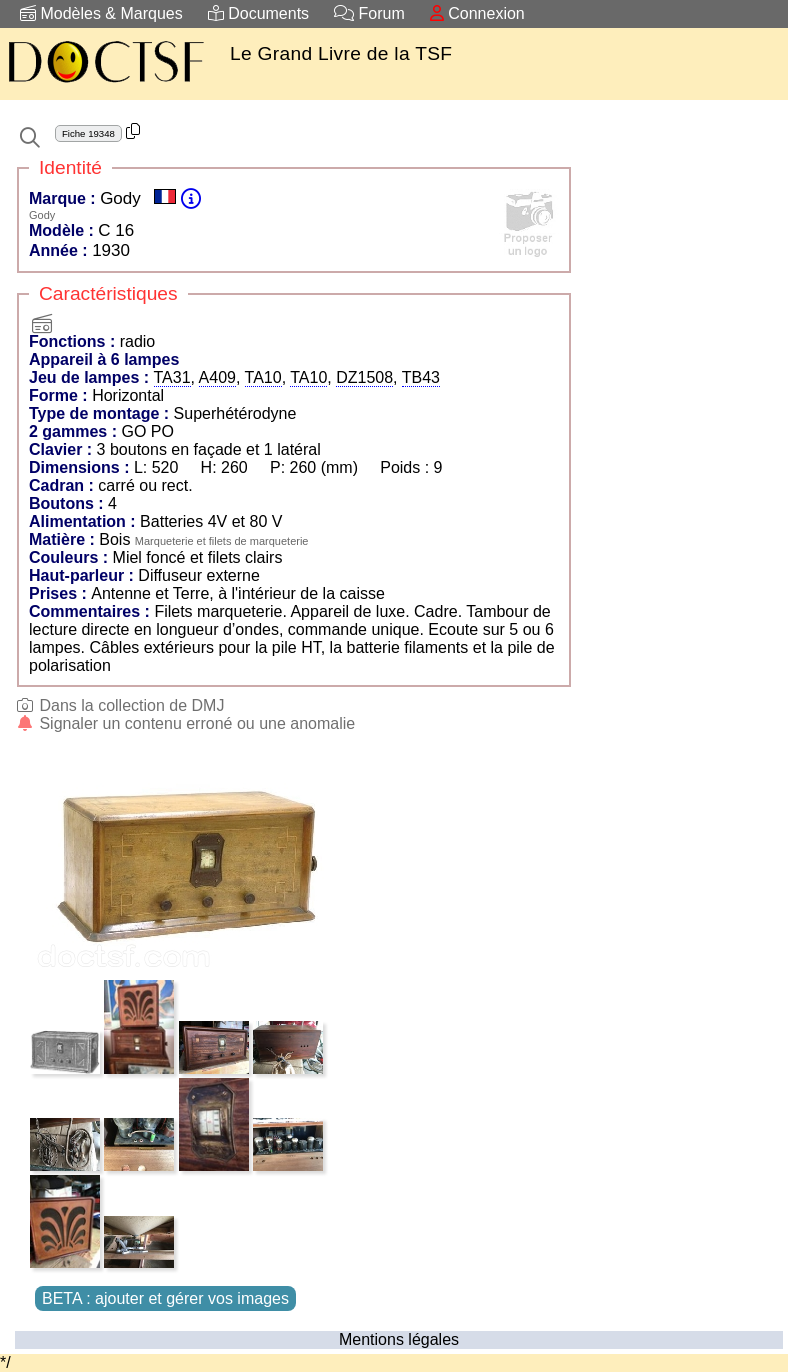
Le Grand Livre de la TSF (341, 53)
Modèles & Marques (101, 13)
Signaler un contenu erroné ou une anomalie (185, 723)
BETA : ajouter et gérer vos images (165, 1298)
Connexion (477, 13)
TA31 (172, 377)
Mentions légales (399, 1339)
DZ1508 (364, 377)
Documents (258, 13)
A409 (217, 377)
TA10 (263, 377)
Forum (369, 13)
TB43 (421, 377)
